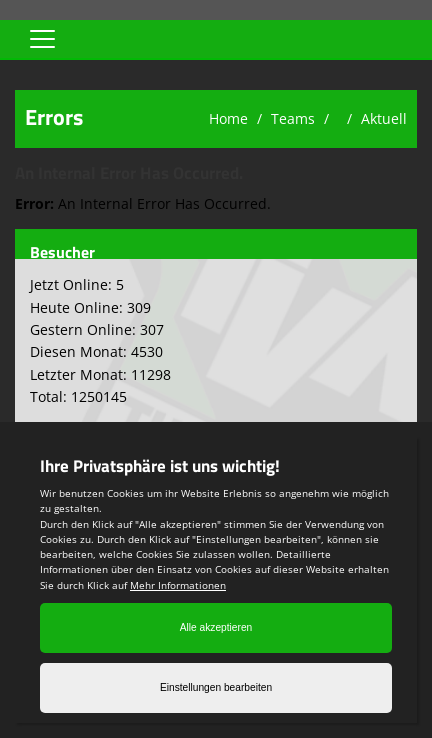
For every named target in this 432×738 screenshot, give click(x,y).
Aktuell (384, 118)
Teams (293, 118)
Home (228, 118)
